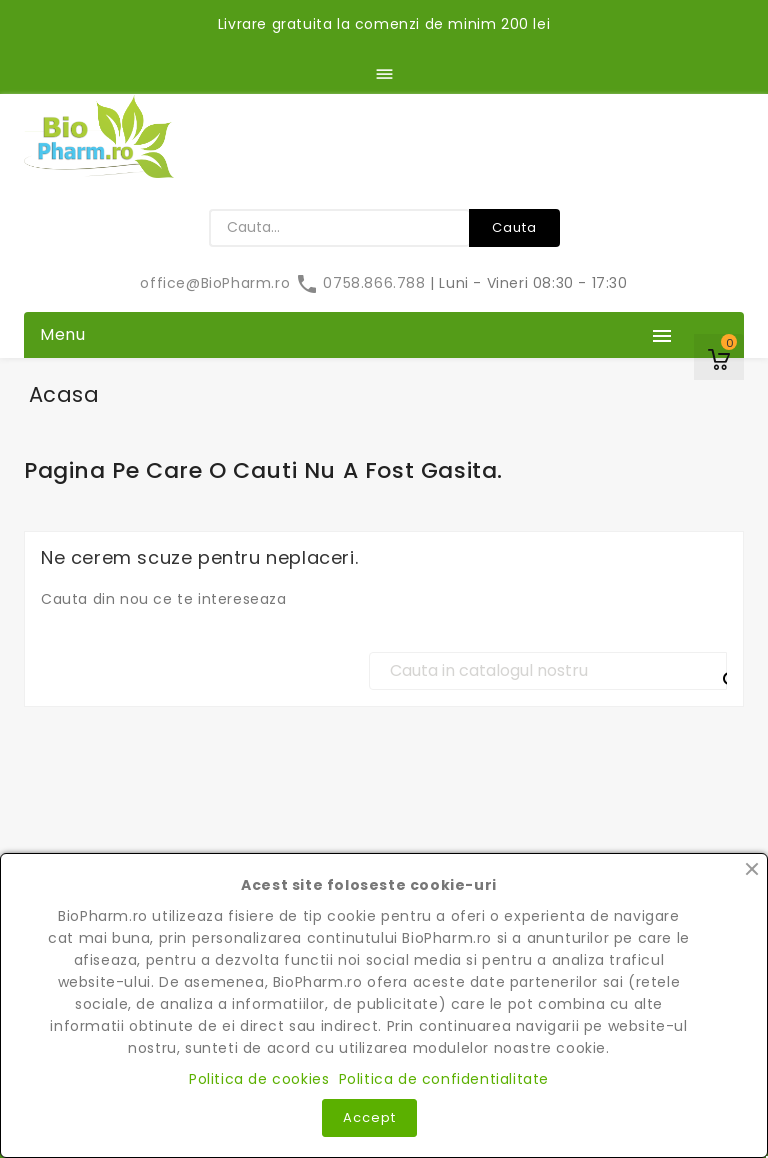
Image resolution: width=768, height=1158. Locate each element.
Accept (369, 1117)
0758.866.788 (362, 283)
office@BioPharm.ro (217, 283)
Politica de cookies (259, 1079)
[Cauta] (548, 671)
